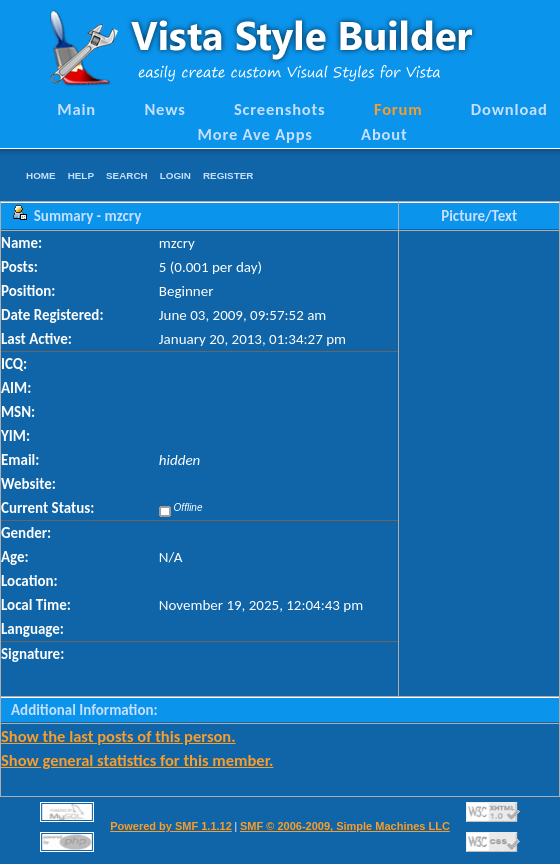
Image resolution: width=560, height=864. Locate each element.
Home (41, 175)
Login (175, 175)
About (384, 134)
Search (127, 175)
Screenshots (280, 109)
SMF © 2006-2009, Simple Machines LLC (345, 826)
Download (509, 109)
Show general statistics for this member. (137, 760)
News (164, 109)
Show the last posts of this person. (118, 736)
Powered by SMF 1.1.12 (171, 826)
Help (81, 175)
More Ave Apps (254, 134)
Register (228, 175)
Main (76, 109)
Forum (398, 109)
